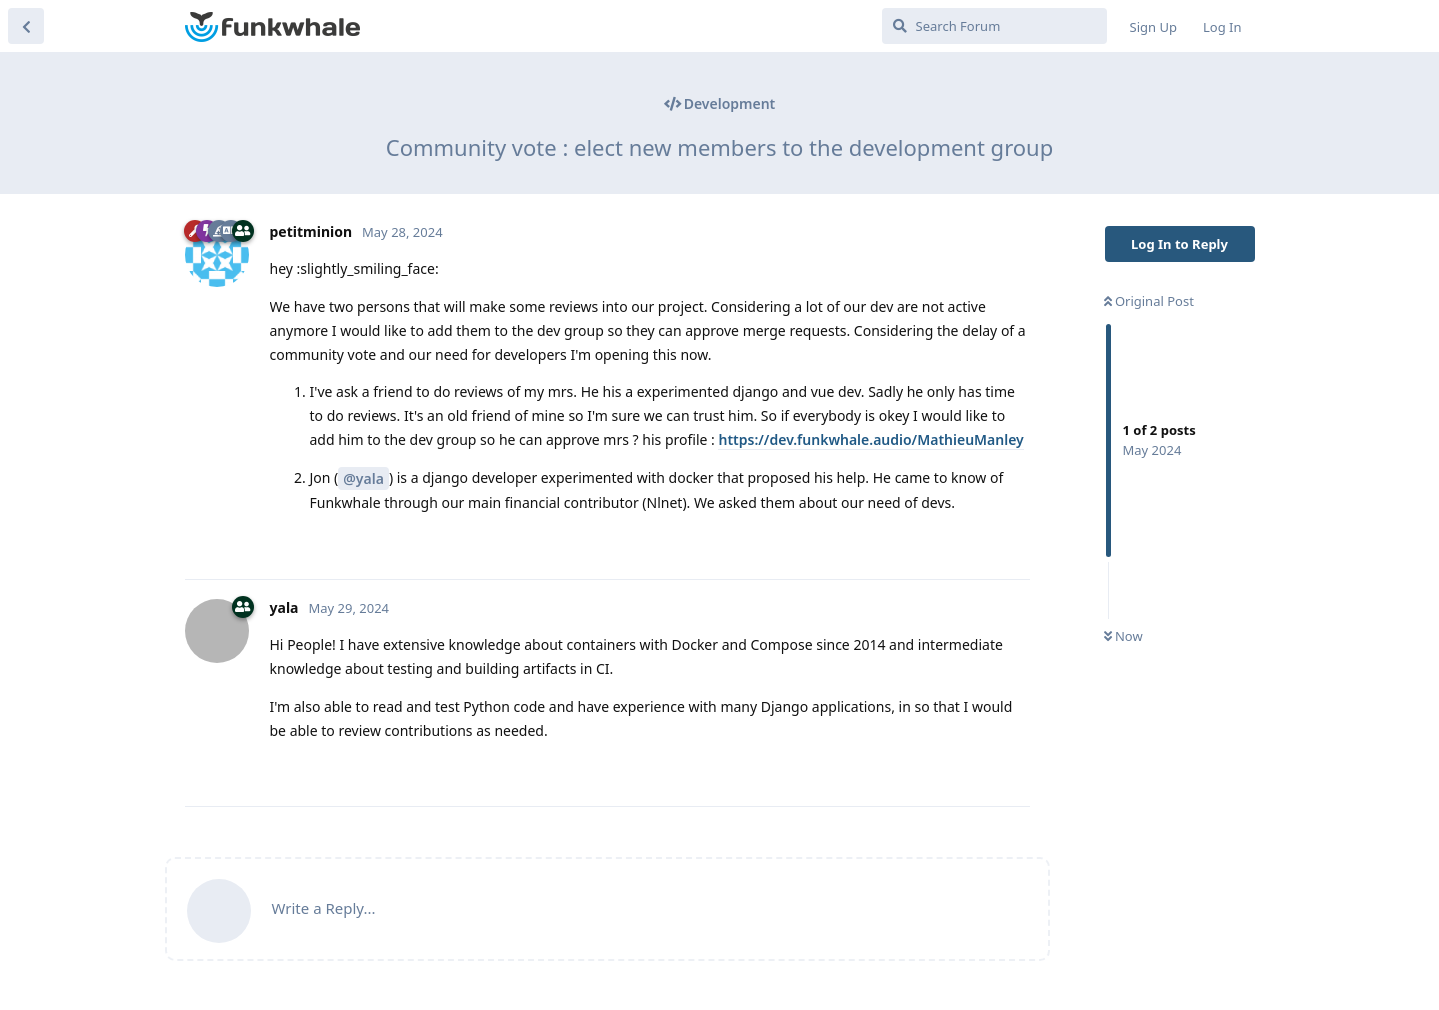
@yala (363, 478)
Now (1123, 636)
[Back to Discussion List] (26, 26)
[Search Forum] (994, 26)
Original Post (1149, 301)
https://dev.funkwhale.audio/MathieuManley (870, 439)
